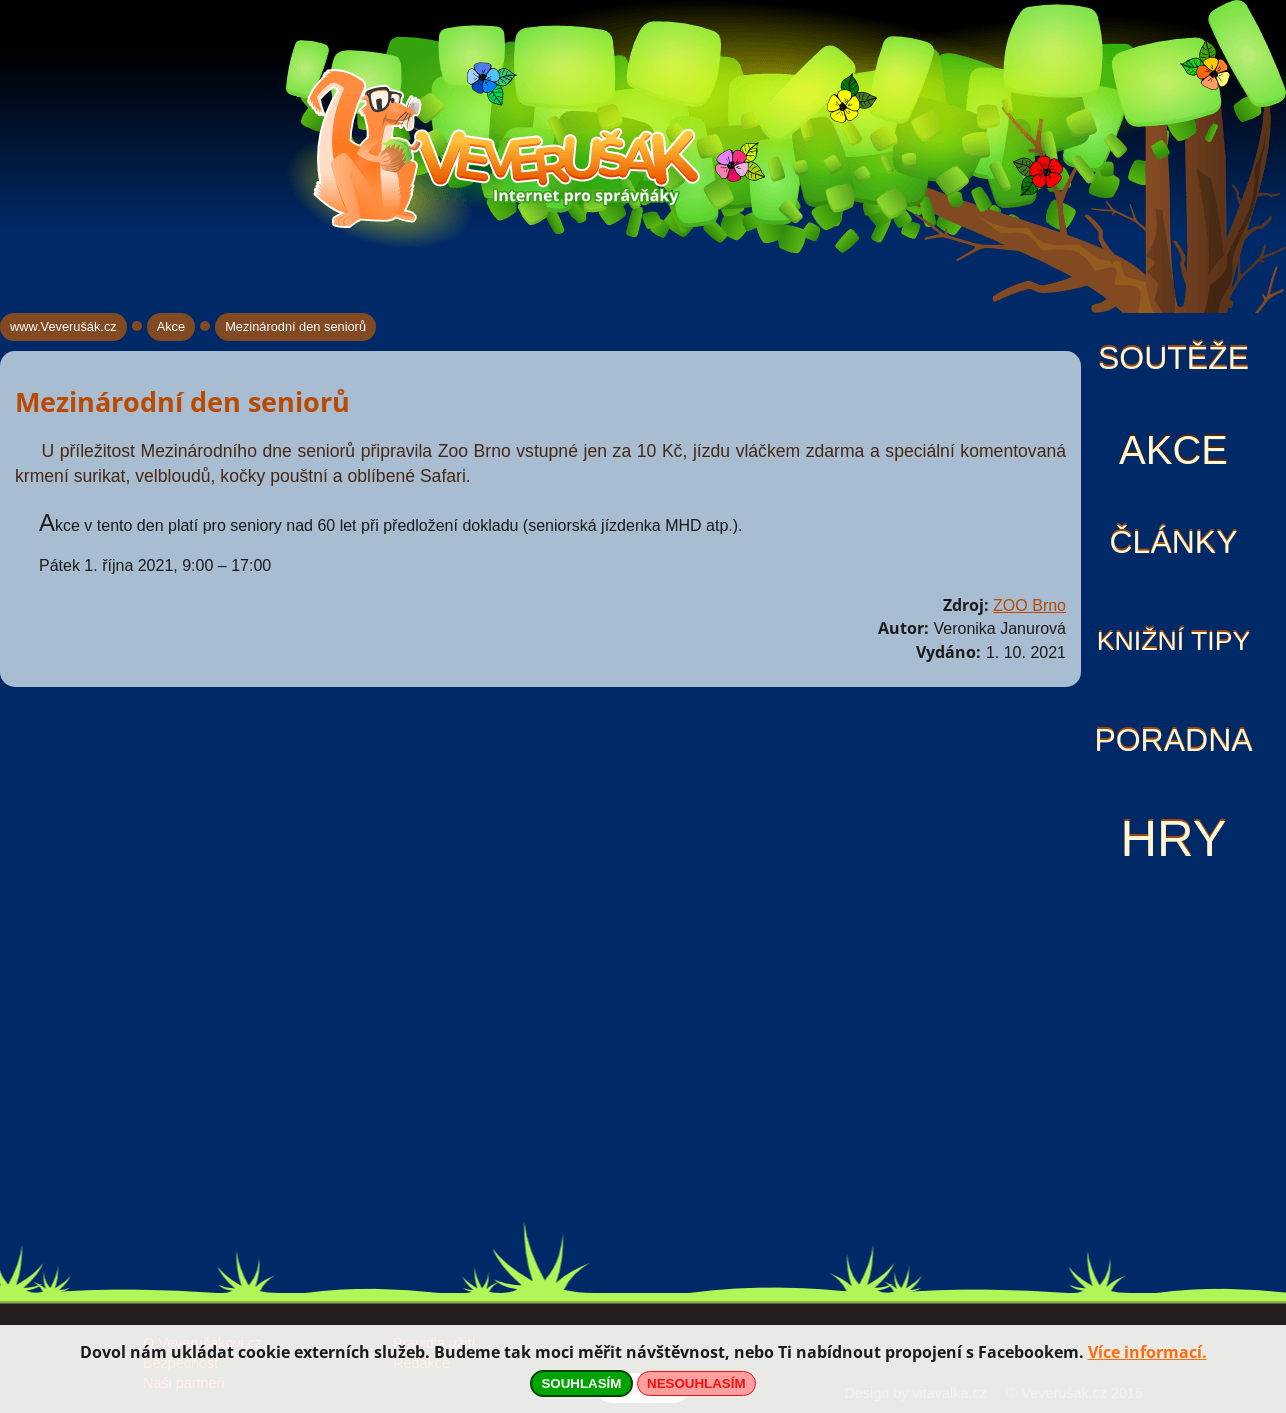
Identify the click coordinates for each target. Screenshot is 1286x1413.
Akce (1173, 450)
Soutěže (1173, 358)
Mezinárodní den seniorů (295, 326)
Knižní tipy (1174, 641)
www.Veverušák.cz (63, 326)
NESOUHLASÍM (696, 1383)
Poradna (1173, 740)
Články (1173, 542)
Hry (1173, 838)
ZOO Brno (1029, 605)
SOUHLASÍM (581, 1383)
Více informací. (1147, 1352)
